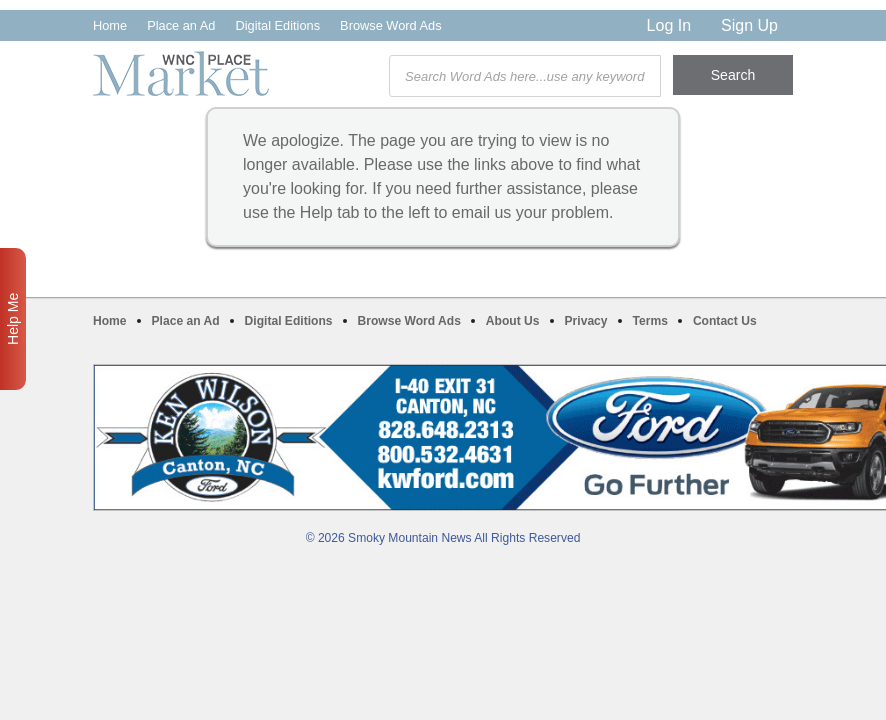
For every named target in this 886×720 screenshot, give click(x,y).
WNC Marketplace (181, 73)
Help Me (13, 319)
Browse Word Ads (390, 25)
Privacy (586, 321)
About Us (513, 321)
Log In (669, 25)
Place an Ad (181, 25)
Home (110, 25)
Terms (650, 321)
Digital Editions (277, 25)
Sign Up (749, 25)
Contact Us (725, 321)
